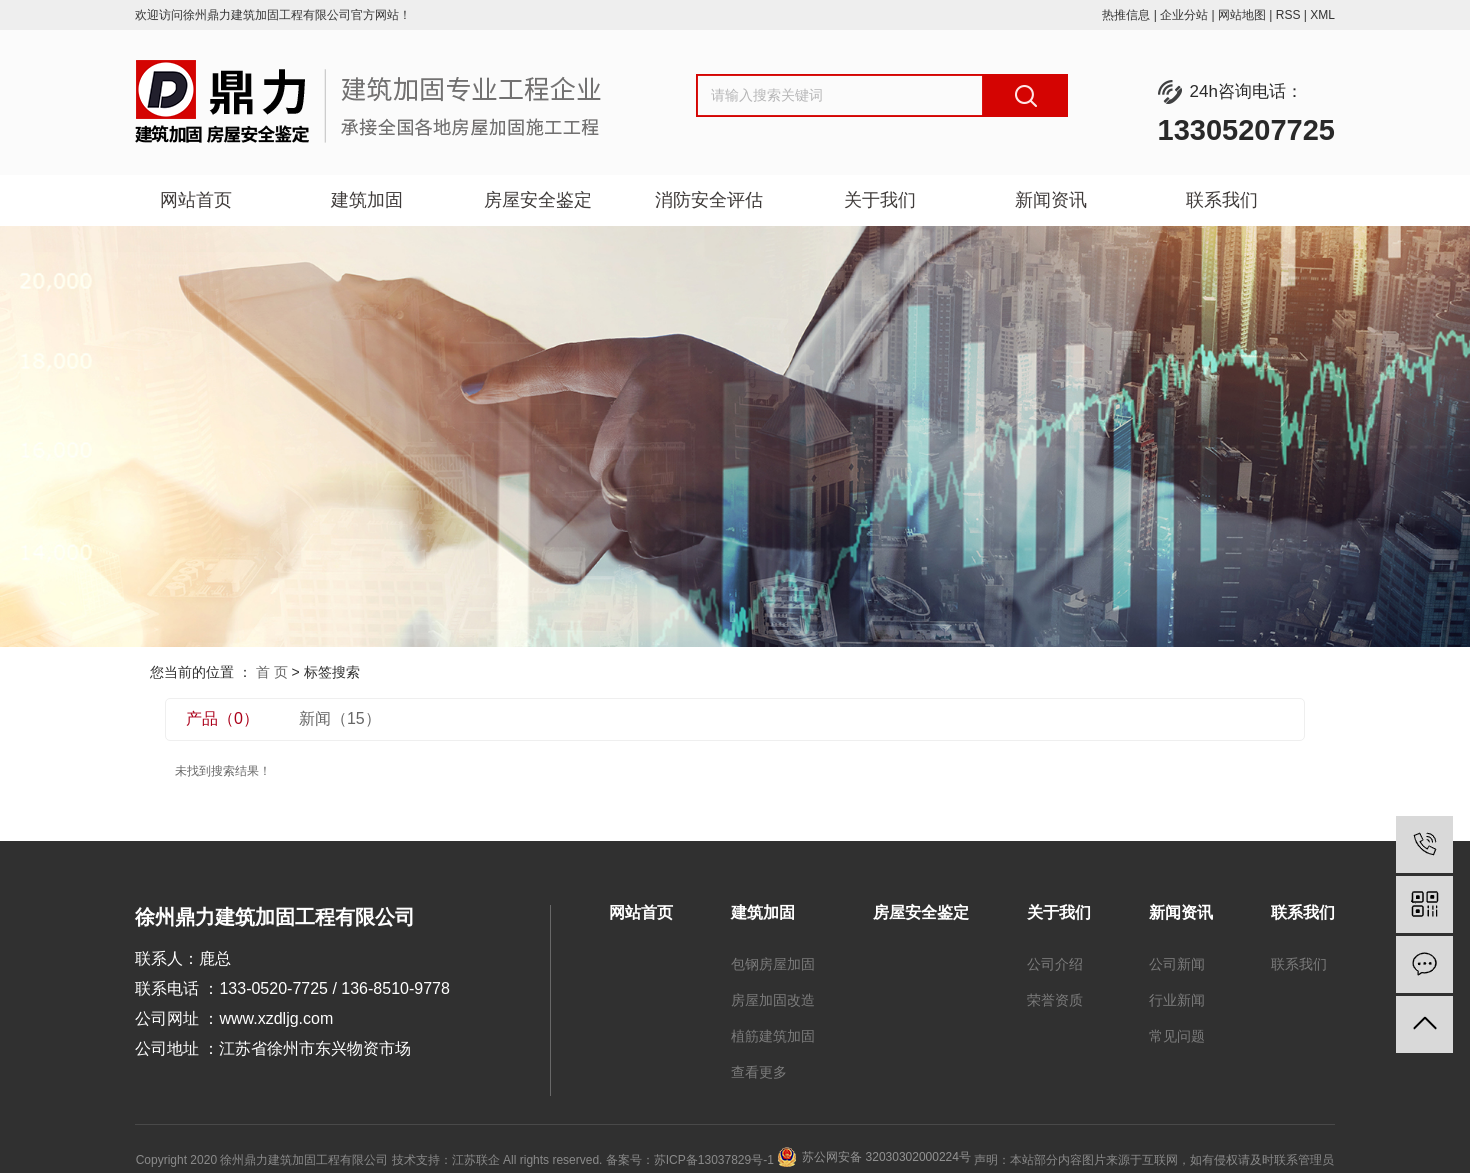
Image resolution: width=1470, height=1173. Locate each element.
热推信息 (1126, 15)
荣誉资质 (1055, 1000)
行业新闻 (1177, 1000)
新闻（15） (340, 718)
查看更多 (759, 1072)
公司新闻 (1177, 964)
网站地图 (1242, 15)
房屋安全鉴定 (538, 200)
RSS (1288, 15)
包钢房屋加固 (773, 964)
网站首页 (196, 200)
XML (1322, 15)
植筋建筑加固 (773, 1036)
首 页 (272, 672)
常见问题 (1177, 1036)
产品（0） (222, 718)
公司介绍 (1055, 964)
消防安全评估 (709, 200)
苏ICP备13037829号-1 (714, 1160)
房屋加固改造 (773, 1000)
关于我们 (880, 200)
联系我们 (1222, 200)
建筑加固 (367, 200)
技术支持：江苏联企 (446, 1160)
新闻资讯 (1051, 200)
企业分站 (1184, 15)
